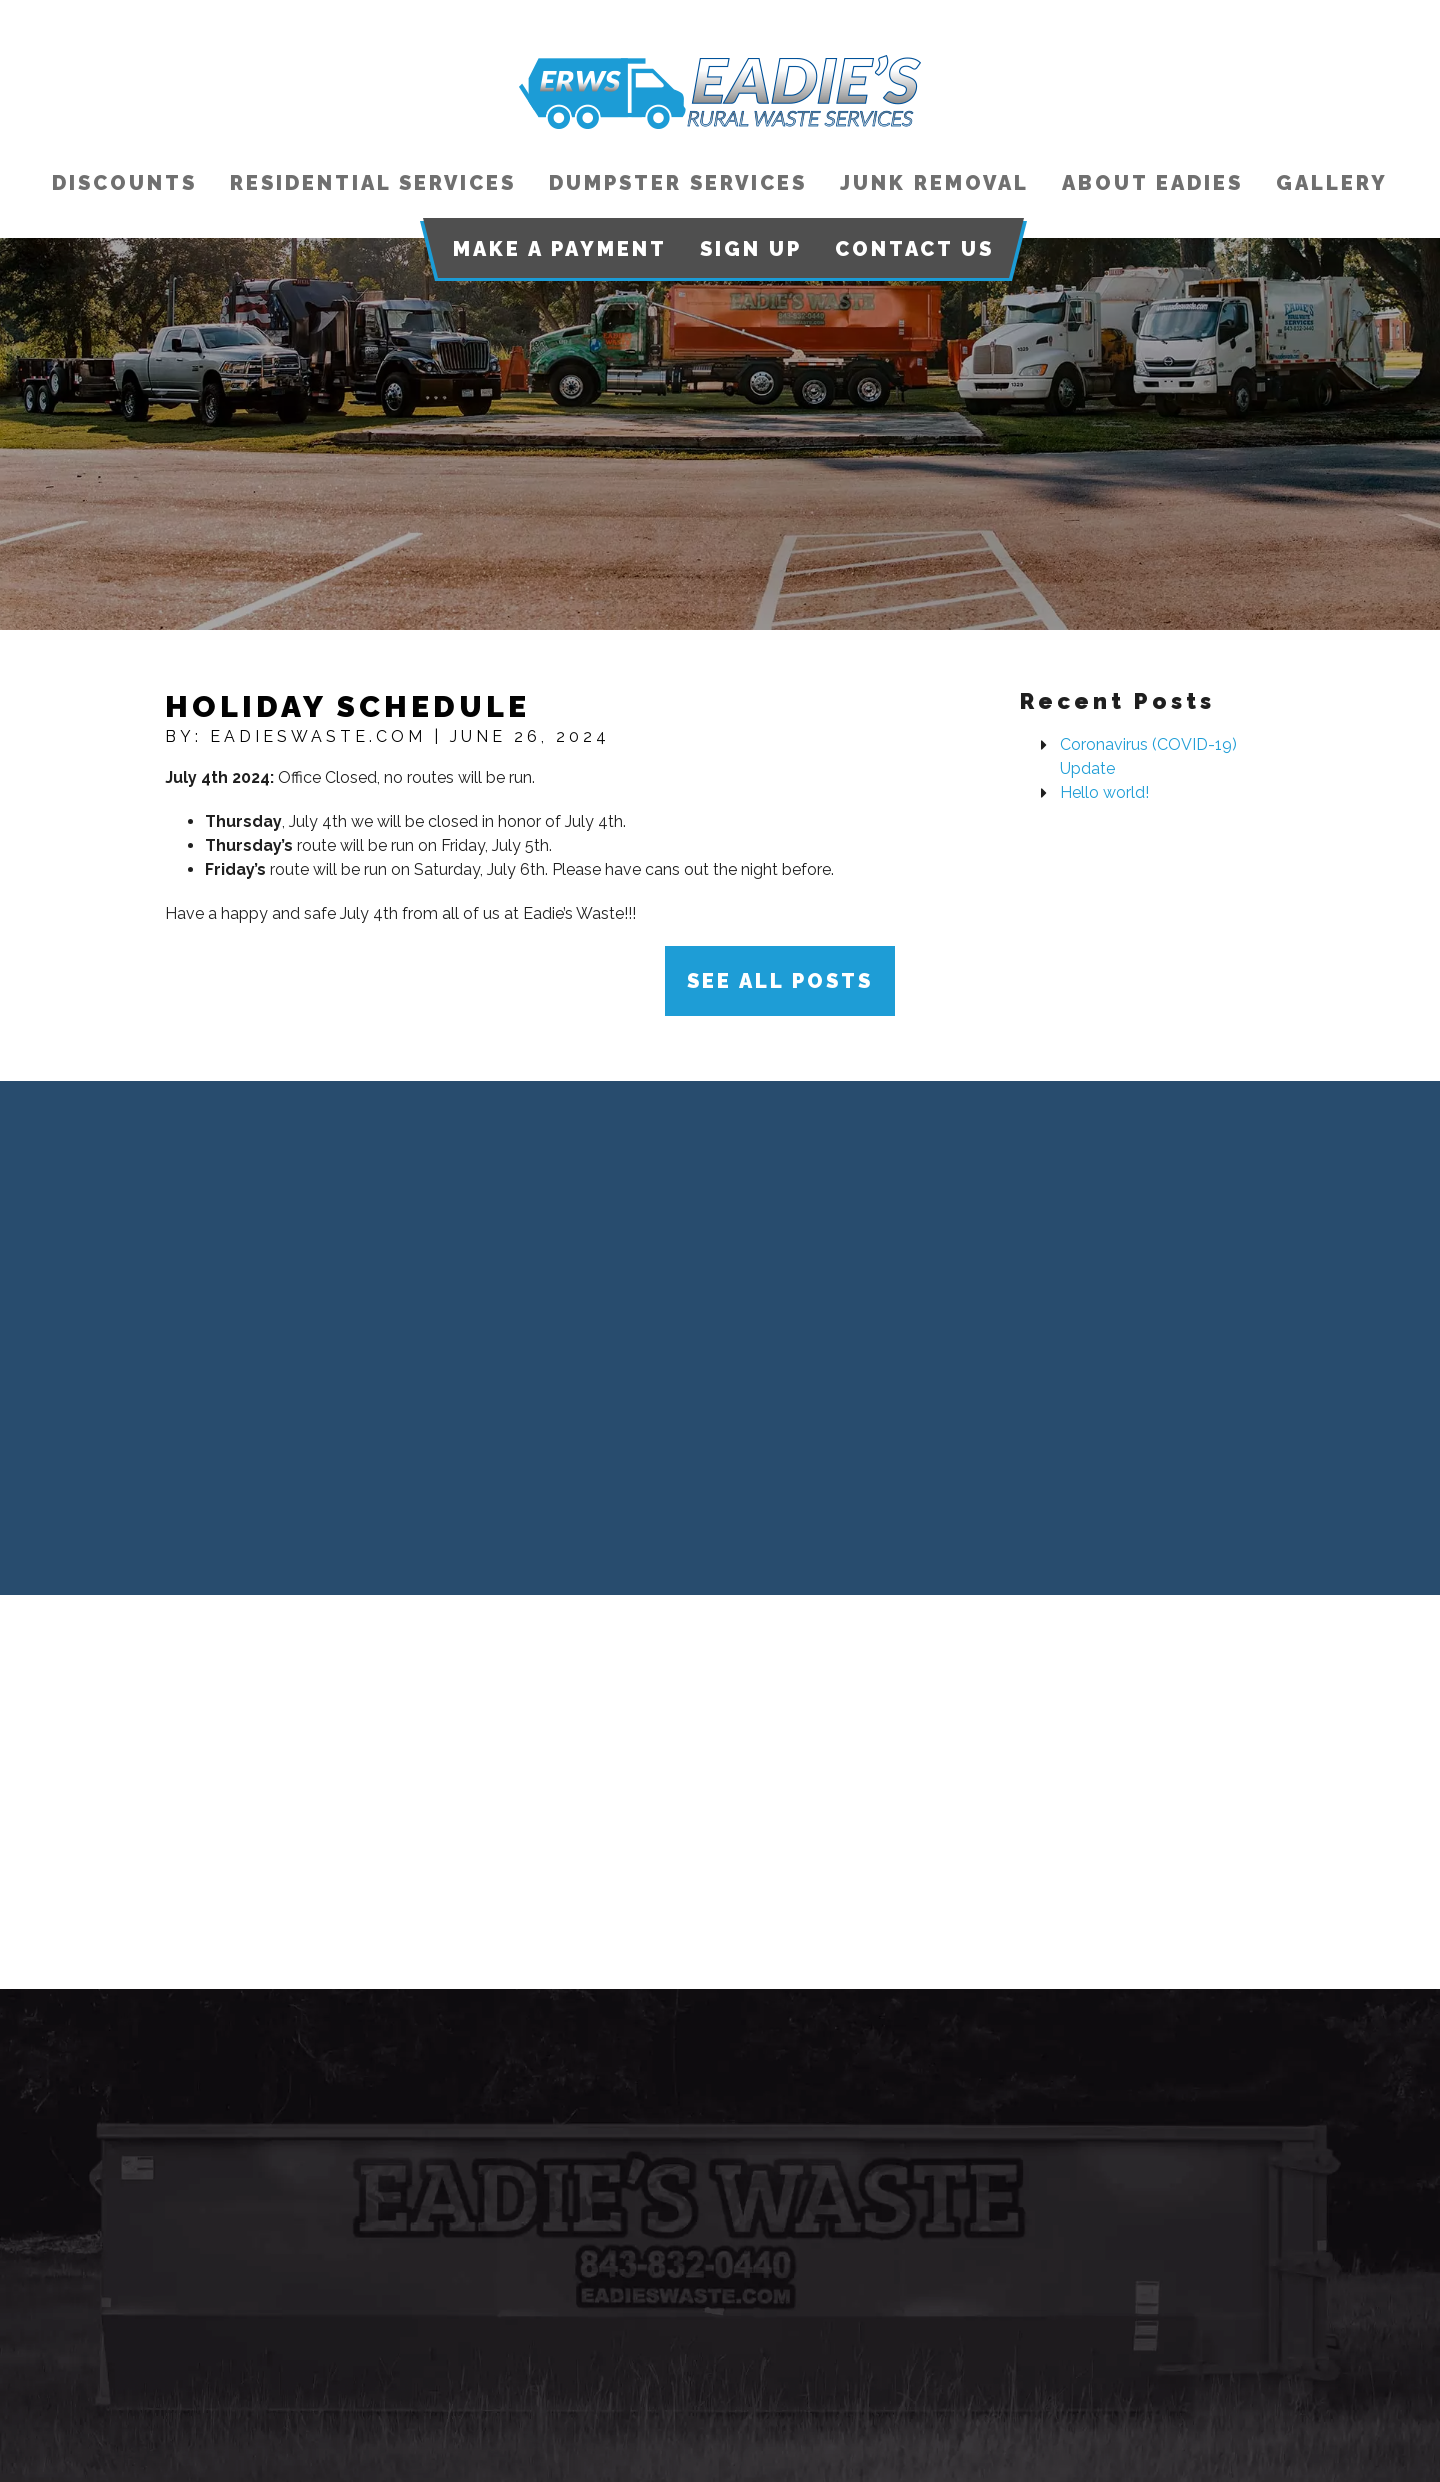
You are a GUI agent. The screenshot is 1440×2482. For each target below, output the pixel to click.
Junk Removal (934, 183)
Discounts (124, 183)
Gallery (1332, 183)
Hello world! (1104, 792)
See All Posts (780, 981)
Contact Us (914, 249)
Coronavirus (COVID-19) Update (1148, 756)
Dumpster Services (678, 183)
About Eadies (1152, 183)
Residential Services (373, 183)
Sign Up (751, 249)
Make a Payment (560, 249)
